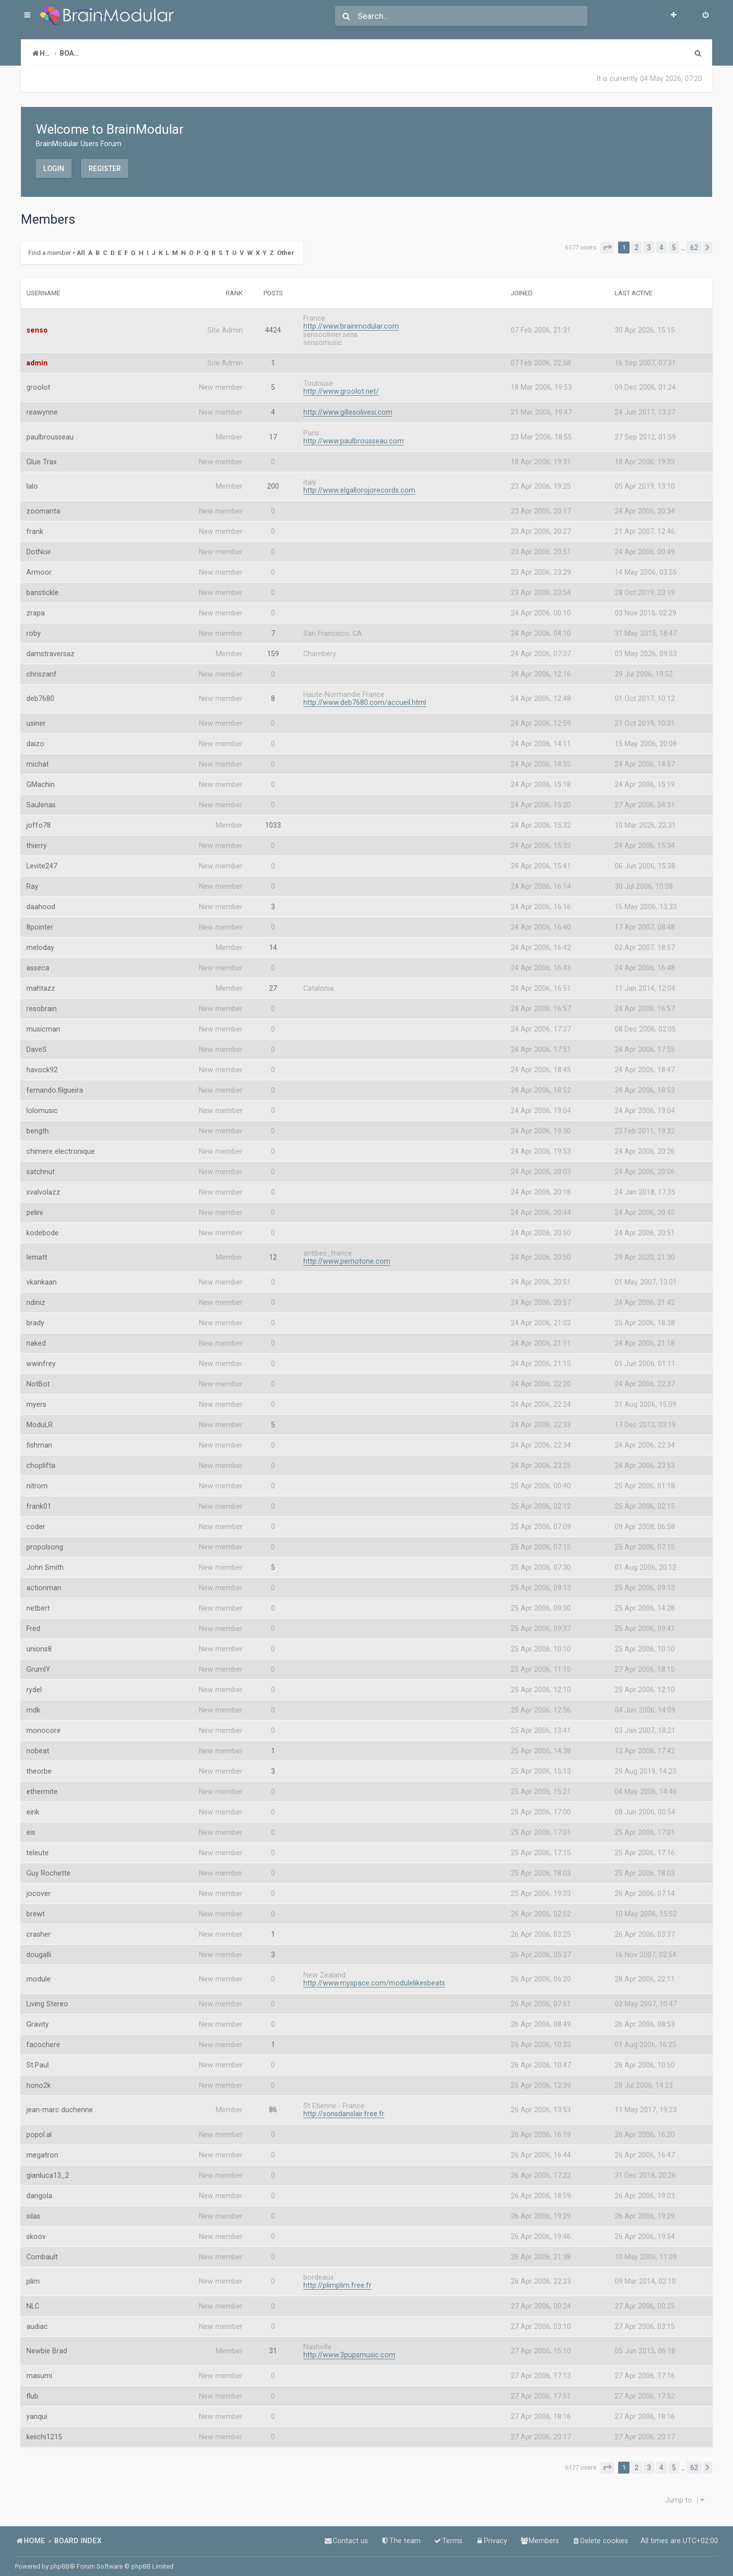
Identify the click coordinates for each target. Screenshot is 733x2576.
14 (273, 941)
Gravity (37, 2018)
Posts (273, 287)
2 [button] (637, 248)
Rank (234, 287)
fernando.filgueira (54, 1084)
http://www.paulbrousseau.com (353, 435)
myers (36, 1398)
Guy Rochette (48, 1867)
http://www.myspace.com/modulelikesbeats (374, 1977)
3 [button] (649, 248)
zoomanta (43, 505)
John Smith (45, 1561)
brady (35, 1317)
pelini (34, 1206)
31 (273, 2345)
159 (273, 648)
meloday (40, 941)
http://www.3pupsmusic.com (349, 2349)
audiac (37, 2320)
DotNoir (38, 546)
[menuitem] (706, 16)
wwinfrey (41, 1358)
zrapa (35, 607)
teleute (37, 1847)
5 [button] (674, 248)
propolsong (44, 1541)
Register (105, 168)
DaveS (36, 1043)
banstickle (42, 587)
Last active (633, 287)
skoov (36, 2230)
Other (285, 249)
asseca (37, 962)
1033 (273, 819)
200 (273, 481)
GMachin (40, 778)
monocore (43, 1724)
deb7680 (40, 693)
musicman (43, 1023)
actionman (43, 1582)
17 (273, 431)
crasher (38, 1928)
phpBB (60, 2566)
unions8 (39, 1643)
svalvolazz (43, 1186)
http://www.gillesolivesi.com (347, 406)
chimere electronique (60, 1145)
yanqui (36, 2410)
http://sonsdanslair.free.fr (343, 2108)
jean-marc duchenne (59, 2104)
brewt (35, 1908)
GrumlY (38, 1663)
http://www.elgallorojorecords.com (359, 484)
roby (33, 627)
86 (273, 2104)
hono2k (38, 2079)
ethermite (42, 1786)
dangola (39, 2190)
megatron (42, 2149)
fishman (39, 1439)
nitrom (37, 1480)
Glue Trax (41, 456)
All (81, 249)
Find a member (49, 249)
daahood (40, 901)
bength (37, 1125)
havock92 (42, 1064)
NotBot (38, 1378)
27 (273, 982)
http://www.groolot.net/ (341, 385)
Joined (522, 287)
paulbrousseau (50, 431)
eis (30, 1826)
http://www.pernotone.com (346, 1255)
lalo (32, 481)
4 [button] (661, 248)
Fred (33, 1623)
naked (36, 1337)
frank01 (38, 1500)
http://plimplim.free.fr (337, 2279)
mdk (33, 1704)
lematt (36, 1252)
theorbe (39, 1765)
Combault (42, 2251)
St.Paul (37, 2059)
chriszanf (41, 668)
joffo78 (38, 819)
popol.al (39, 2129)
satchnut (40, 1166)
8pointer (39, 921)
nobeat (37, 1745)
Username (43, 287)
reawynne (42, 407)
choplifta (40, 1459)
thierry (36, 840)
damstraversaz (50, 648)
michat (37, 758)
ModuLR (39, 1419)
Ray (32, 880)
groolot (38, 382)
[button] (607, 248)
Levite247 (41, 860)
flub (32, 2390)
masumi (39, 2370)
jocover (38, 1887)
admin (37, 357)
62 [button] (694, 248)
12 (273, 1252)
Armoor (39, 566)
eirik (32, 1806)
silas (33, 2210)
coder (35, 1521)
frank (34, 525)
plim (33, 2276)
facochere (43, 2039)
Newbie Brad (46, 2345)
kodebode (42, 1227)
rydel (34, 1684)
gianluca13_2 (47, 2169)
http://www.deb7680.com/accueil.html (364, 696)
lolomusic (42, 1105)
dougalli (38, 1949)
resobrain (41, 1003)
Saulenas (41, 799)
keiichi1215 (44, 2431)
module (38, 1973)
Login (53, 168)
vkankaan (41, 1276)
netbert (38, 1602)
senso (37, 325)
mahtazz (40, 982)
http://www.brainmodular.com (351, 320)
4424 (273, 325)
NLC (32, 2300)
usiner (36, 717)
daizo (35, 738)
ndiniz (35, 1296)
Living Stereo (47, 1998)
